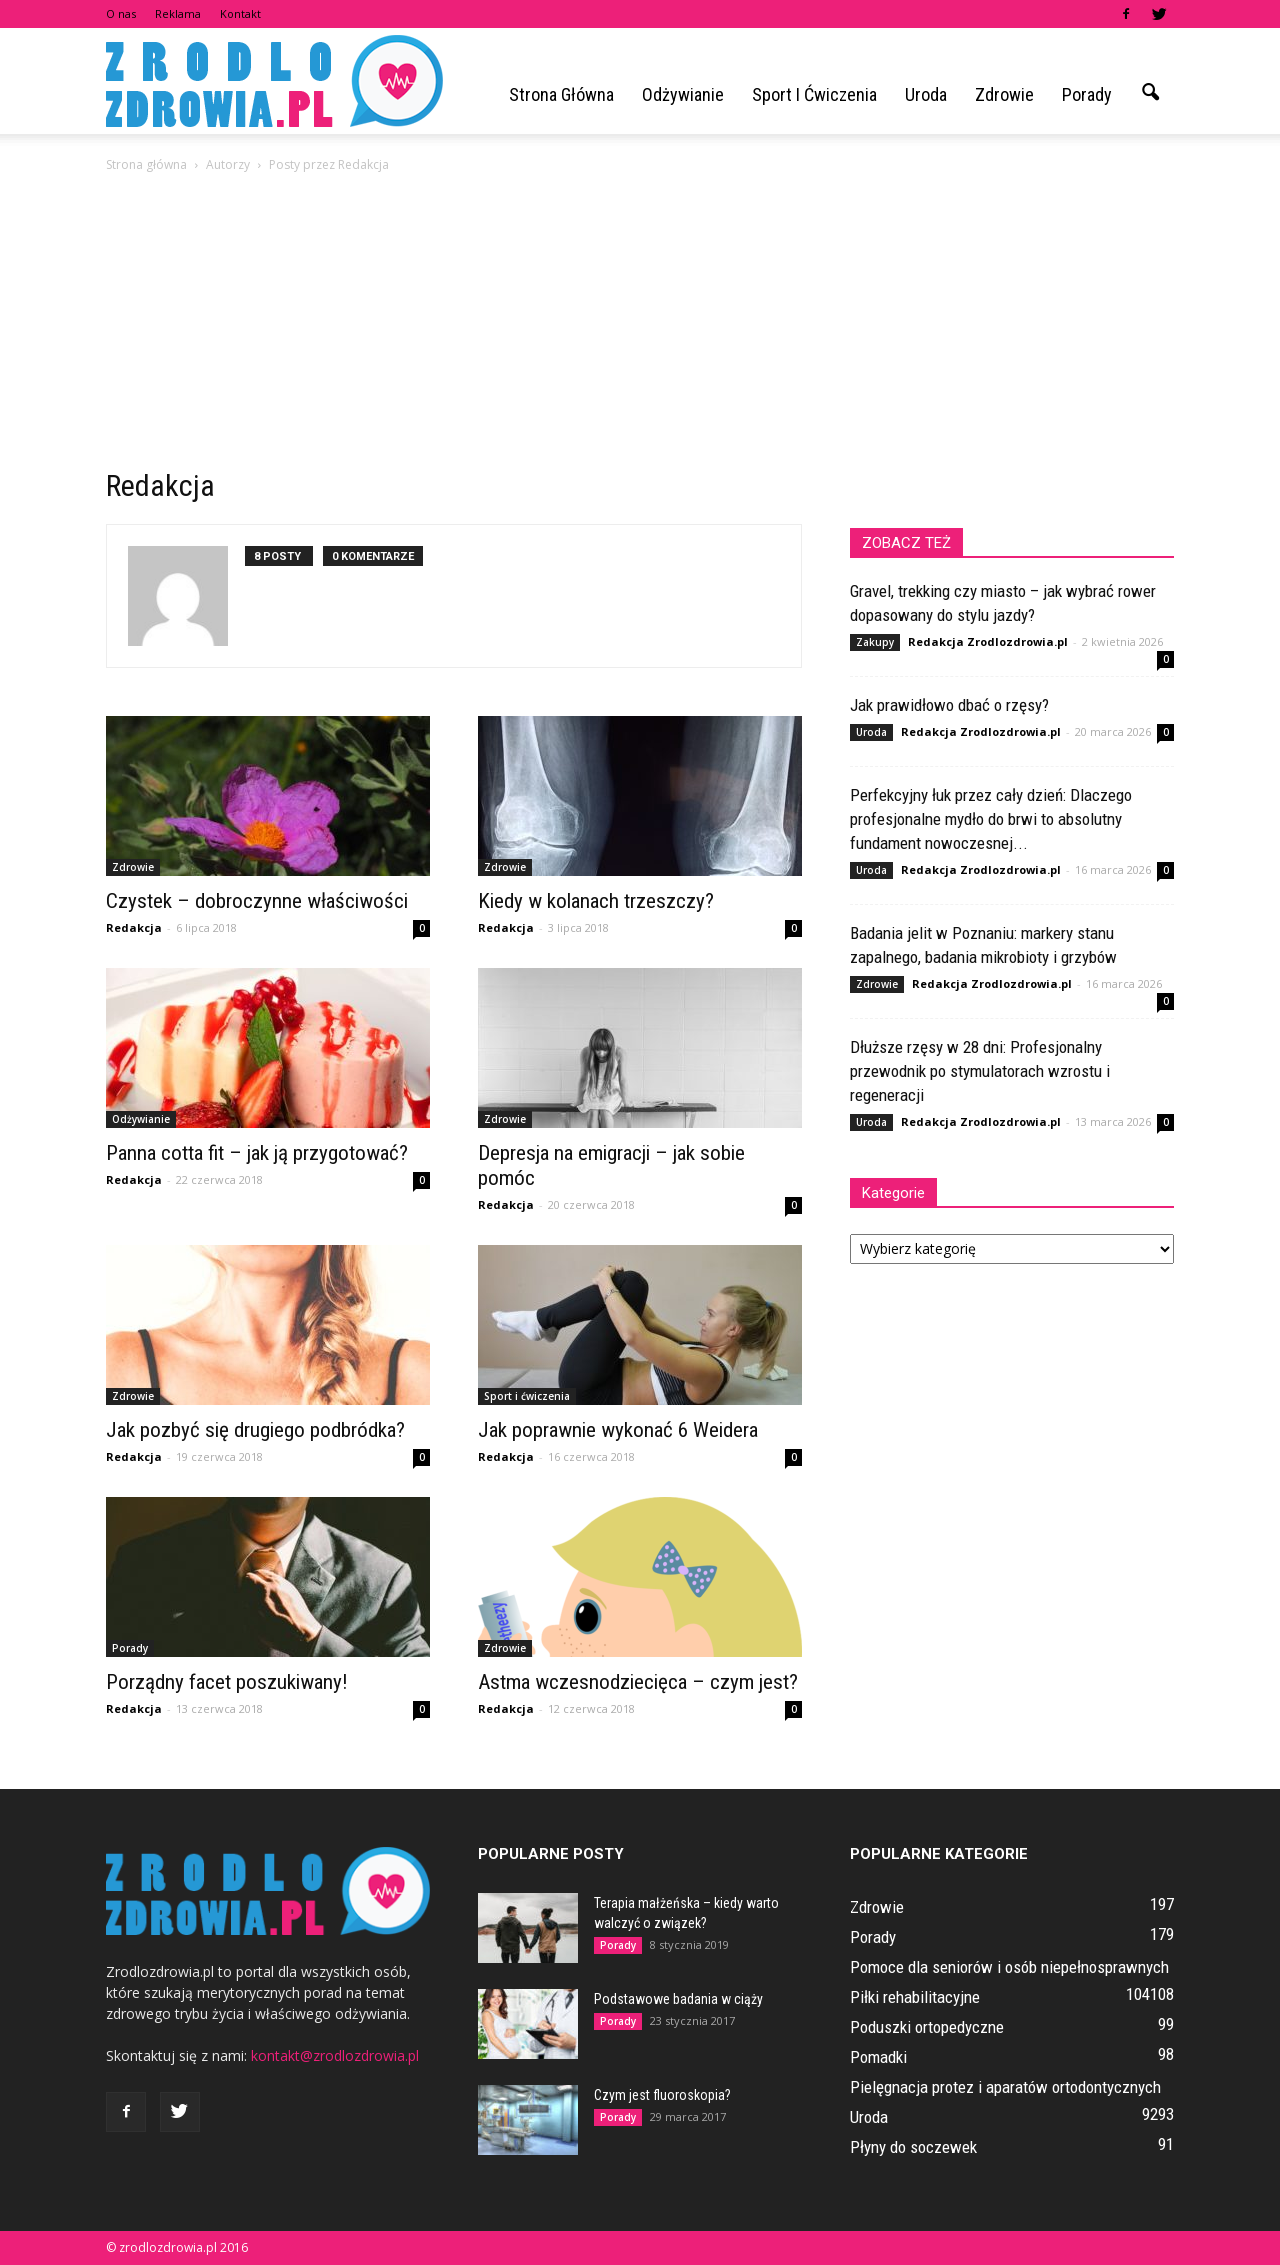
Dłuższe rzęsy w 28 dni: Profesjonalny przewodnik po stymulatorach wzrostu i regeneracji (980, 1071)
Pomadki (878, 2057)
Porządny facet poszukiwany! (227, 1682)
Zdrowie (1004, 94)
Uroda (926, 94)
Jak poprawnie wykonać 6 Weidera (618, 1430)
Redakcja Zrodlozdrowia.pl (988, 641)
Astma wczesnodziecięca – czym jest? (638, 1682)
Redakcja (134, 927)
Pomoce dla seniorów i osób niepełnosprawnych (1009, 1967)
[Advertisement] (640, 326)
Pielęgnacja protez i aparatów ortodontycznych (1005, 2087)
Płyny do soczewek (913, 2147)
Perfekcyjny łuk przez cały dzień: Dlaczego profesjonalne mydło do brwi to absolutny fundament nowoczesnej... (991, 819)
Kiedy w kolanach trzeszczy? (596, 901)
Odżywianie (683, 94)
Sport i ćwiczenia (814, 94)
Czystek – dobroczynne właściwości (257, 901)
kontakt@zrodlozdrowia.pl (335, 2055)
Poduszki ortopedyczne (927, 2027)
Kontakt (240, 13)
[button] (1150, 93)
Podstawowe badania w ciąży (678, 1999)
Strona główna (561, 94)
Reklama (178, 13)
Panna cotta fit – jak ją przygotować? (257, 1153)
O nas (121, 13)
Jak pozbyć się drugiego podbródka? (255, 1430)
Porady (1087, 94)
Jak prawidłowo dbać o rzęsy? (949, 705)
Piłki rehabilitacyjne (915, 1997)
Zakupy (875, 642)
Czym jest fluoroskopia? (662, 2095)
